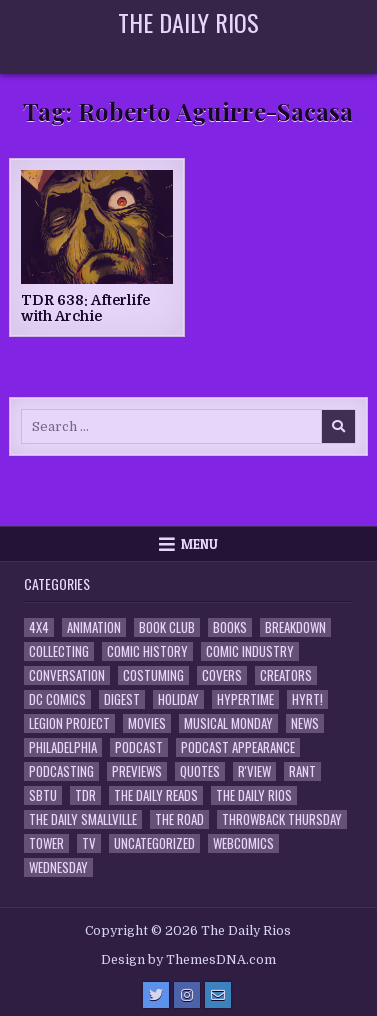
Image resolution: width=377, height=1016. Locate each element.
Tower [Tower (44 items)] (46, 843)
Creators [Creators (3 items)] (286, 675)
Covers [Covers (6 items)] (222, 675)
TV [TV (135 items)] (89, 843)
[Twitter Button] (156, 995)
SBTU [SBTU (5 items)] (43, 795)
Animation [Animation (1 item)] (94, 627)
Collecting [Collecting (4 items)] (59, 651)
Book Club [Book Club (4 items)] (167, 627)
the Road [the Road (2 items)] (179, 819)
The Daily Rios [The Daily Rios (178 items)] (254, 795)
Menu (199, 544)
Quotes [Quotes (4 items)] (200, 771)
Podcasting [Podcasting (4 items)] (61, 771)
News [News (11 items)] (305, 723)
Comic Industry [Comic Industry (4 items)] (250, 651)
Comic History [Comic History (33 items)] (147, 651)
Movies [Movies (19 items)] (147, 723)
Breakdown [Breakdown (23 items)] (295, 627)
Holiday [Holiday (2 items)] (178, 699)
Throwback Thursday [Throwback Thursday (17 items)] (282, 819)
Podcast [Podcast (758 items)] (139, 747)
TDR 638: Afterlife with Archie (85, 308)
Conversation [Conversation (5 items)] (67, 675)
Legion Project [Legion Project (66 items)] (69, 723)
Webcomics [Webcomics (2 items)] (243, 843)
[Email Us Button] (218, 995)
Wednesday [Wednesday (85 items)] (58, 867)
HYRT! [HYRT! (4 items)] (307, 699)
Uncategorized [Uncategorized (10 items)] (154, 843)
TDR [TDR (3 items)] (85, 795)
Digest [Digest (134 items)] (122, 699)
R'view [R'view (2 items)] (254, 771)
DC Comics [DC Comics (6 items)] (57, 699)
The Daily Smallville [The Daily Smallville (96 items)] (83, 819)
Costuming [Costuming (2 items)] (153, 675)
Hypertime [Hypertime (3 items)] (245, 699)
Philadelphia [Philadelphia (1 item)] (63, 747)
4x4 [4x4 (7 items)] (39, 627)
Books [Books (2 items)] (230, 627)
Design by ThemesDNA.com (188, 960)
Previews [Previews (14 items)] (137, 771)
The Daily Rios (188, 22)
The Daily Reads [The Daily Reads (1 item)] (156, 795)
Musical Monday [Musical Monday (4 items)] (228, 723)
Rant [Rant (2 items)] (302, 771)
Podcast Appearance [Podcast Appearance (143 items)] (238, 747)
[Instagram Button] (187, 995)
